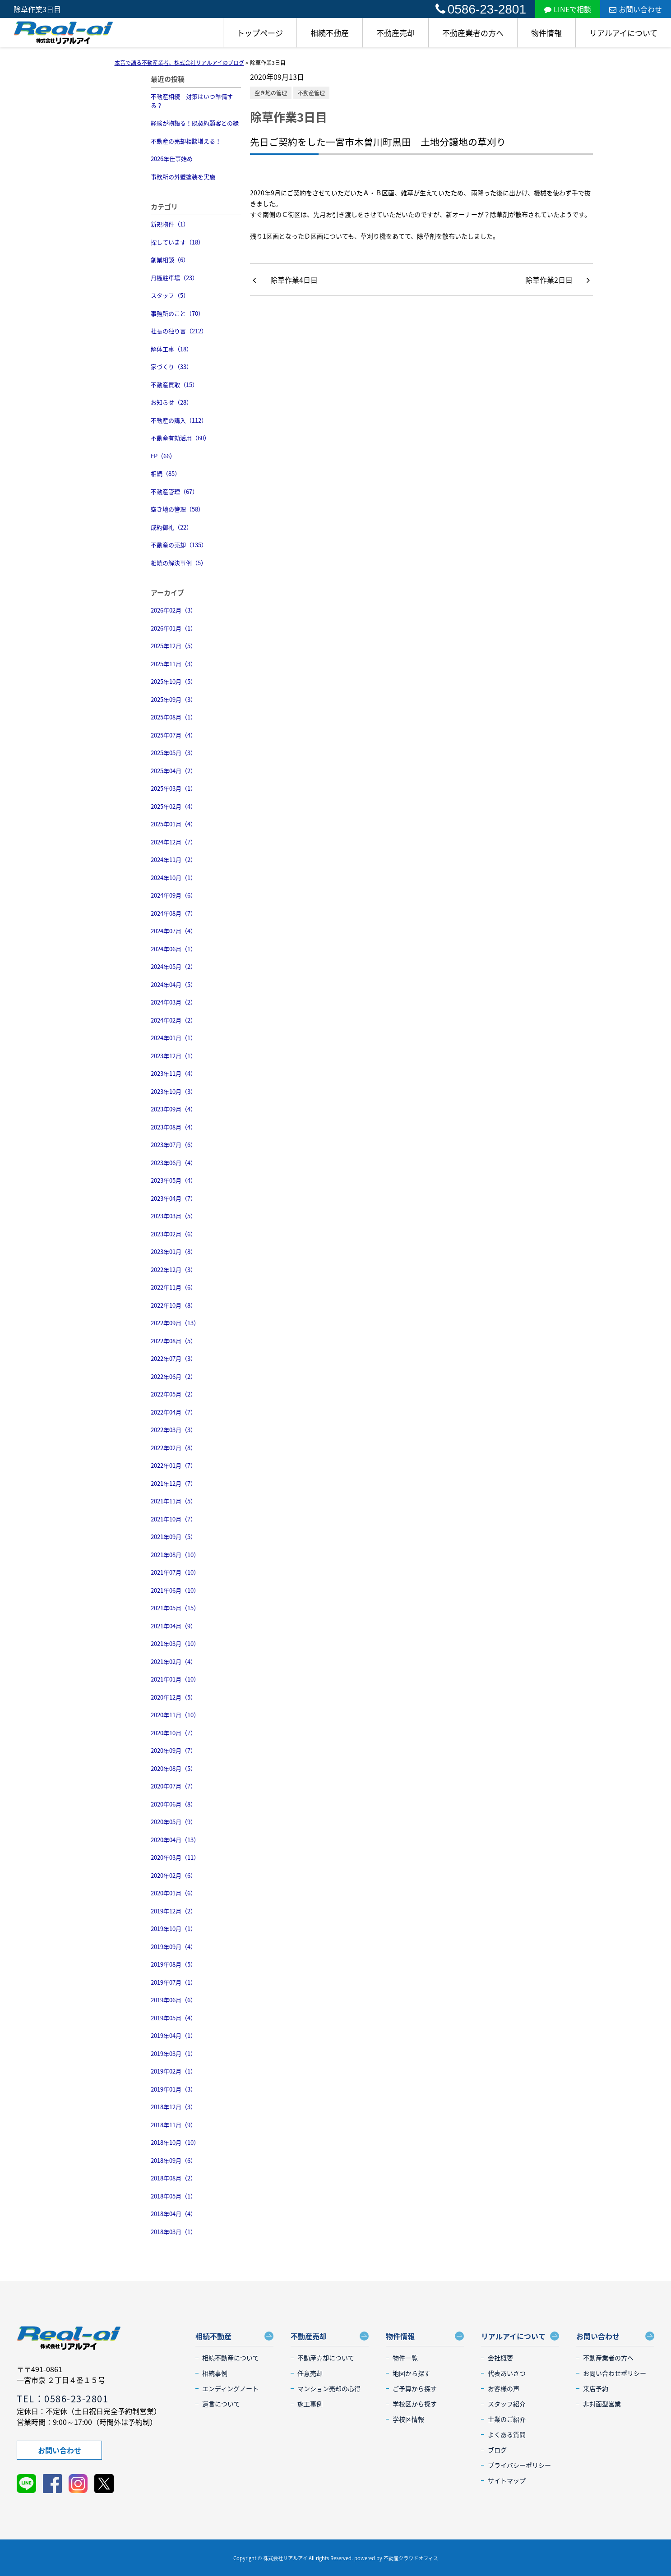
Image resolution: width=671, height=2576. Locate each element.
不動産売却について (325, 2357)
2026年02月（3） (173, 610)
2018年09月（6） (173, 2160)
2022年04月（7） (173, 1412)
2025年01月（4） (173, 824)
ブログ (497, 2449)
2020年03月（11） (175, 1857)
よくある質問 (507, 2434)
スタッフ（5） (170, 295)
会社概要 (500, 2357)
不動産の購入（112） (179, 420)
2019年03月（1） (173, 2053)
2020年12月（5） (173, 1697)
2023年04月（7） (173, 1198)
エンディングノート (230, 2388)
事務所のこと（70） (177, 313)
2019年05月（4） (173, 2018)
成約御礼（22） (171, 527)
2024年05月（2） (173, 966)
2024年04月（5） (173, 984)
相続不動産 (329, 32)
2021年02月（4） (173, 1661)
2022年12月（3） (173, 1269)
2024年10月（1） (173, 877)
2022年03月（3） (173, 1429)
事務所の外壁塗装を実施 (183, 176)
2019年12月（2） (173, 1911)
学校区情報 (408, 2419)
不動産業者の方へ (473, 32)
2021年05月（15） (175, 1608)
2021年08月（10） (175, 1554)
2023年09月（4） (173, 1109)
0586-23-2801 (480, 9)
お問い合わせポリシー (614, 2373)
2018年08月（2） (173, 2178)
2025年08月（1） (173, 717)
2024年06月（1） (173, 949)
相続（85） (165, 473)
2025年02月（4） (173, 806)
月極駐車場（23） (174, 277)
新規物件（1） (170, 224)
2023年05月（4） (173, 1180)
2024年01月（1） (173, 1037)
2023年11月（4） (173, 1073)
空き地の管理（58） (177, 509)
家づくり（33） (171, 366)
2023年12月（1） (173, 1055)
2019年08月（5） (173, 1964)
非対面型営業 (602, 2403)
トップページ (260, 32)
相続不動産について (230, 2357)
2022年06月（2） (173, 1376)
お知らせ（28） (171, 402)
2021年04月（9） (173, 1626)
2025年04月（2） (173, 770)
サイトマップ (507, 2480)
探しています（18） (177, 242)
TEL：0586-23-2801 (62, 2398)
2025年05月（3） (173, 752)
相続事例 (214, 2373)
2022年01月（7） (173, 1465)
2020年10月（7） (173, 1732)
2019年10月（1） (173, 1928)
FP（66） (163, 456)
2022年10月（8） (173, 1305)
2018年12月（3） (173, 2106)
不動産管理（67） (174, 491)
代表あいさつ (507, 2373)
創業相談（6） (170, 259)
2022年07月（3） (173, 1358)
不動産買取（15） (174, 384)
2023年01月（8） (173, 1251)
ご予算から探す (415, 2388)
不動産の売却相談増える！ (186, 141)
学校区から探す (415, 2403)
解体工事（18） (171, 349)
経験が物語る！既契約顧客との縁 (195, 123)
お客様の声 (503, 2388)
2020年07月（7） (173, 1786)
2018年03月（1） (173, 2231)
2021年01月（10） (175, 1679)
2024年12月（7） (173, 842)
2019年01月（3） (173, 2089)
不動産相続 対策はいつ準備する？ (192, 101)
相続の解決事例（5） (179, 562)
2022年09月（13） (175, 1322)
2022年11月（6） (173, 1287)
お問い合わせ (635, 9)
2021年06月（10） (175, 1590)
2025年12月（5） (173, 645)
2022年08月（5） (173, 1340)
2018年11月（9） (173, 2124)
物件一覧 (405, 2357)
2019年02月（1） (173, 2071)
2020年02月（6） (173, 1875)
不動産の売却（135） (179, 544)
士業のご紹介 (507, 2419)
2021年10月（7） (173, 1519)
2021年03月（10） (175, 1643)
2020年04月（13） (175, 1839)
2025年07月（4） (173, 735)
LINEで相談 (567, 9)
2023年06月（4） (173, 1162)
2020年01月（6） (173, 1893)
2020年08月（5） (173, 1768)
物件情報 (546, 32)
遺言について (221, 2403)
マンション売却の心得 (329, 2388)
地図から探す (411, 2373)
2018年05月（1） (173, 2196)
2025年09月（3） (173, 699)
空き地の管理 (271, 93)
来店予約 (595, 2388)
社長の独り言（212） (179, 331)
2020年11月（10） (175, 1714)
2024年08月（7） (173, 913)
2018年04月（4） (173, 2213)
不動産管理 (311, 93)
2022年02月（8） (173, 1447)
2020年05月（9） (173, 1821)
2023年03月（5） (173, 1216)
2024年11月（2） (173, 859)
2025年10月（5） (173, 681)
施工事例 (310, 2403)
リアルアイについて (623, 32)
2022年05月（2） (173, 1394)
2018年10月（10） (175, 2142)
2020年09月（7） (173, 1750)
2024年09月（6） (173, 895)
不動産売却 (395, 32)
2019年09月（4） (173, 1946)
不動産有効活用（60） (180, 437)
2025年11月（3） (173, 663)
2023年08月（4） (173, 1127)
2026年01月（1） (173, 628)
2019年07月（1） (173, 1982)
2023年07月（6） (173, 1144)
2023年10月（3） (173, 1091)
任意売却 (310, 2373)
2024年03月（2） (173, 1002)
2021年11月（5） (173, 1501)
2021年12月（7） (173, 1483)
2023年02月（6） (173, 1234)
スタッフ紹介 (507, 2403)
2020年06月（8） (173, 1804)
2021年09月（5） (173, 1536)
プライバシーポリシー (519, 2465)
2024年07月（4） (173, 930)
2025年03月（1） (173, 788)
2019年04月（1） (173, 2035)
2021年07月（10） (175, 1572)
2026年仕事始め (172, 158)
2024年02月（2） (173, 1020)
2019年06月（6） (173, 1999)
